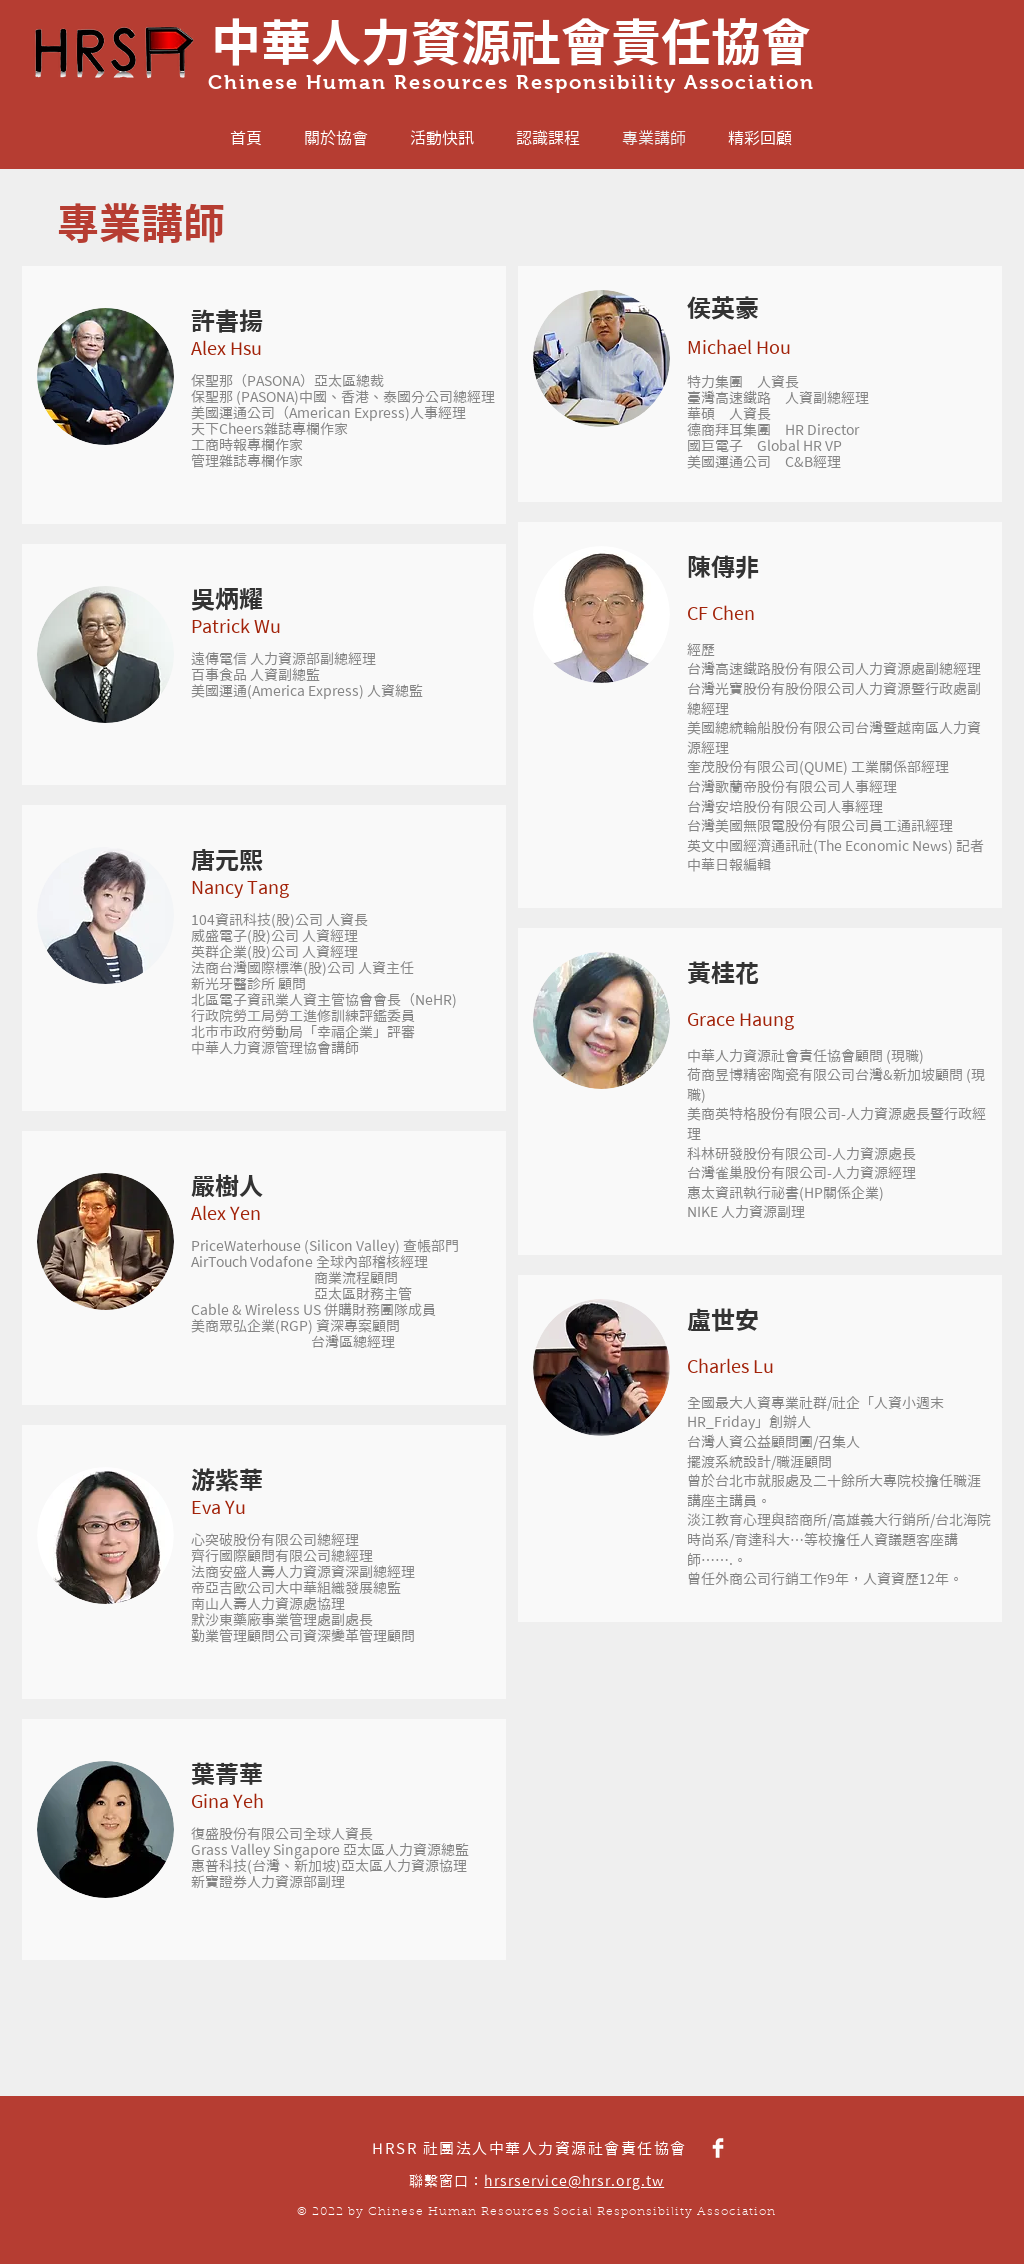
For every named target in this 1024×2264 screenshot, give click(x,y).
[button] (105, 376)
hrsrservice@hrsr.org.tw (574, 2181)
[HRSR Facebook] (718, 2148)
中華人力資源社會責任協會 (511, 42)
